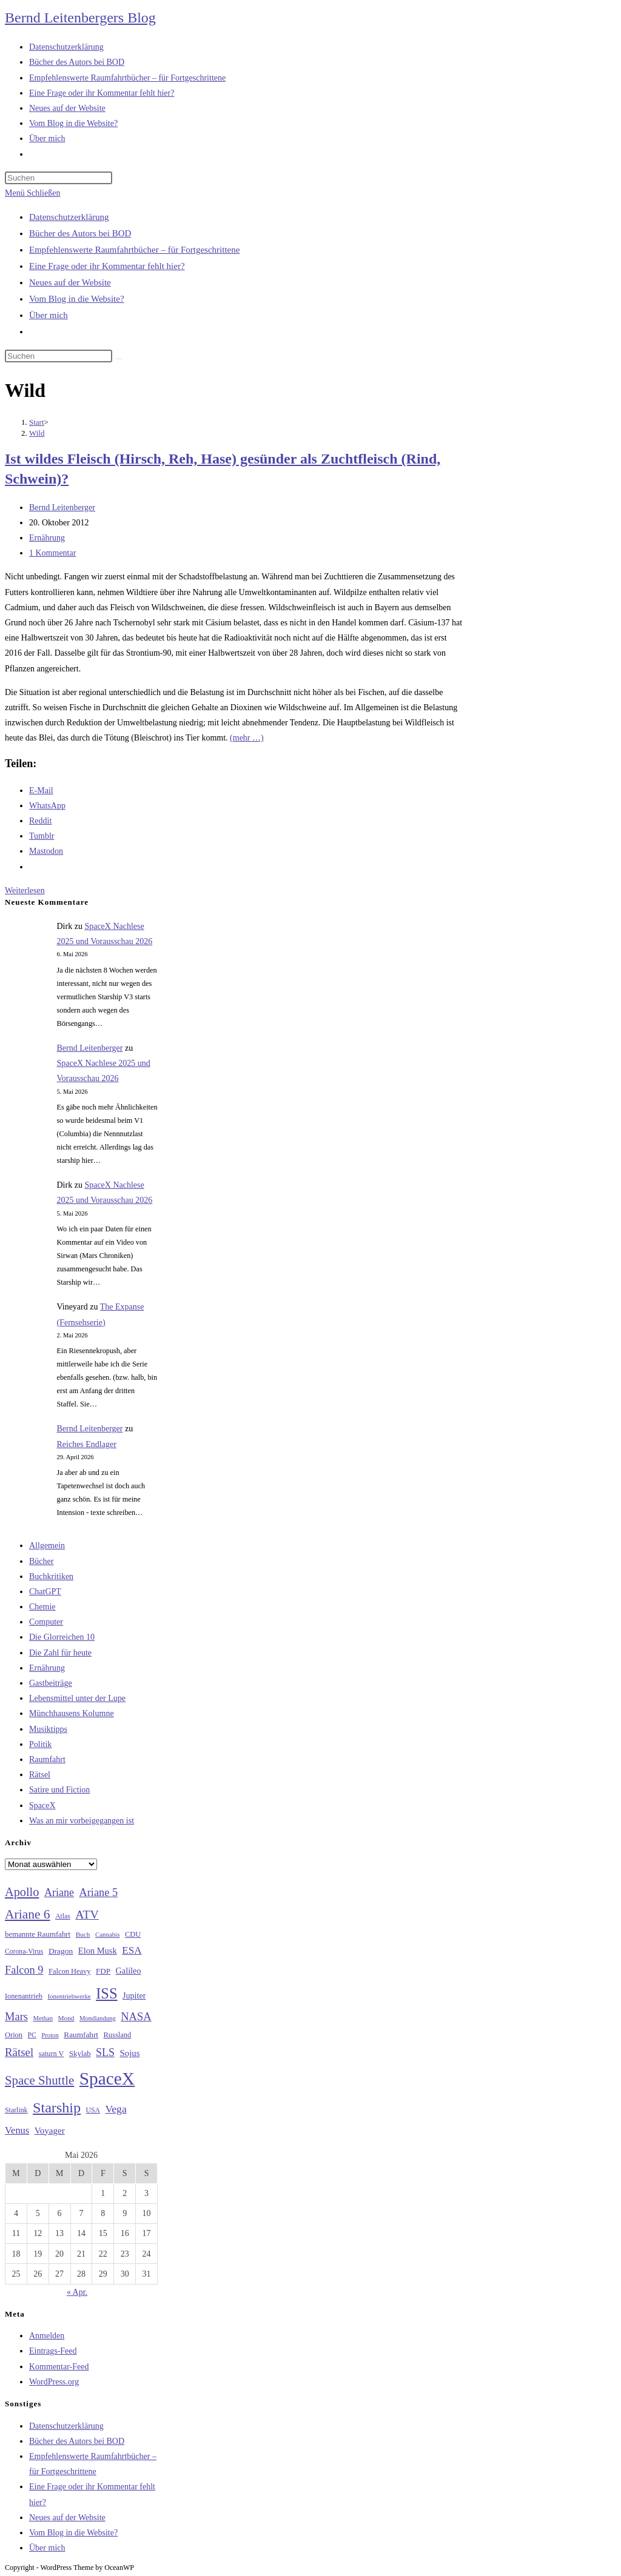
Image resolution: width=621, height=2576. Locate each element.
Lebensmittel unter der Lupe (77, 1698)
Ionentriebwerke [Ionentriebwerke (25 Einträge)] (68, 1996)
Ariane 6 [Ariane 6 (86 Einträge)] (27, 1914)
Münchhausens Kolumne (71, 1713)
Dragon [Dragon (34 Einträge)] (61, 1950)
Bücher (41, 1561)
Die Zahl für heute (60, 1652)
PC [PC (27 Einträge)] (32, 2035)
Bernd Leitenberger (62, 507)
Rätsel (39, 1774)
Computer (46, 1621)
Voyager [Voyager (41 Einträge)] (50, 2130)
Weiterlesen (25, 890)
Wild (36, 433)
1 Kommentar (52, 552)
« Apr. (77, 2292)
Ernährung (47, 537)
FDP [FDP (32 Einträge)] (103, 1970)
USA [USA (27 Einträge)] (93, 2110)
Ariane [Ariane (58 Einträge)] (59, 1892)
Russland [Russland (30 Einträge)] (118, 2035)
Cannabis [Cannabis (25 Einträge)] (107, 1934)
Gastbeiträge (50, 1683)
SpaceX (42, 1805)
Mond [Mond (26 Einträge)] (66, 2018)
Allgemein (47, 1545)
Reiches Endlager (86, 1444)
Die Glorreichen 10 (62, 1637)
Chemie (42, 1606)
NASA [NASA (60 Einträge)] (136, 2017)
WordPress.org (54, 2381)
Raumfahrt (47, 1759)
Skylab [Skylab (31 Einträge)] (80, 2053)
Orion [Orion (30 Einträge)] (13, 2035)
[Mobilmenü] (32, 193)
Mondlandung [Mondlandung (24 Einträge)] (97, 2018)
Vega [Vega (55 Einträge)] (115, 2109)
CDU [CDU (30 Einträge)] (133, 1934)
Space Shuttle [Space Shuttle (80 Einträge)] (39, 2080)
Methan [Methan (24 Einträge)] (43, 2018)
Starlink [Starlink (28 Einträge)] (16, 2110)
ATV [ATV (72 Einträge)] (87, 1914)
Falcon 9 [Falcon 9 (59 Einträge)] (24, 1970)
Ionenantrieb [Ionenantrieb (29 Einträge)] (23, 1996)
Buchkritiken (51, 1576)
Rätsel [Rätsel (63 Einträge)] (19, 2052)
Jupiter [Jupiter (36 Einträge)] (134, 1995)
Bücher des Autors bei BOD (80, 233)
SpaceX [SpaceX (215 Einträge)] (107, 2078)
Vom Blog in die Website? (76, 299)
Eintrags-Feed (53, 2350)
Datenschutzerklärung (69, 217)
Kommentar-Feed (59, 2366)
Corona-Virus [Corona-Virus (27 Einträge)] (24, 1951)
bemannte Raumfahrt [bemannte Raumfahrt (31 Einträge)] (37, 1934)
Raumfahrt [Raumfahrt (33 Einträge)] (81, 2034)
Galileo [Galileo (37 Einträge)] (128, 1970)
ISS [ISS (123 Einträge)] (106, 1993)
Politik (40, 1744)
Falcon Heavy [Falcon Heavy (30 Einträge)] (70, 1971)
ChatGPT (45, 1591)
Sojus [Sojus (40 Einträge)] (129, 2053)
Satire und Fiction (59, 1789)
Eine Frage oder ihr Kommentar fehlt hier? (107, 266)
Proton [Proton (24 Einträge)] (49, 2035)
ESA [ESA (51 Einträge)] (131, 1950)
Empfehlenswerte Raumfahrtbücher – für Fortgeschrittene (134, 250)
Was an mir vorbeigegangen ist (81, 1820)
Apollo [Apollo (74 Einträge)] (22, 1892)
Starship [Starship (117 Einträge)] (57, 2107)
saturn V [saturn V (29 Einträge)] (51, 2053)
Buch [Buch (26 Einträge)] (83, 1934)
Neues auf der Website (70, 282)
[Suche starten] (119, 359)
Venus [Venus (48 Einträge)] (17, 2130)
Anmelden (46, 2335)
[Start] (36, 422)
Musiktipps (48, 1729)
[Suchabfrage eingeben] (58, 177)
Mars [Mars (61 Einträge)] (16, 2017)
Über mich (48, 315)
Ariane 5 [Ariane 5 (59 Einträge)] (98, 1892)
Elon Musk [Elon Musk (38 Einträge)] (97, 1950)
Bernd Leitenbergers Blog (80, 17)
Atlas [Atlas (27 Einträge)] (62, 1916)
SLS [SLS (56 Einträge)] (105, 2052)
